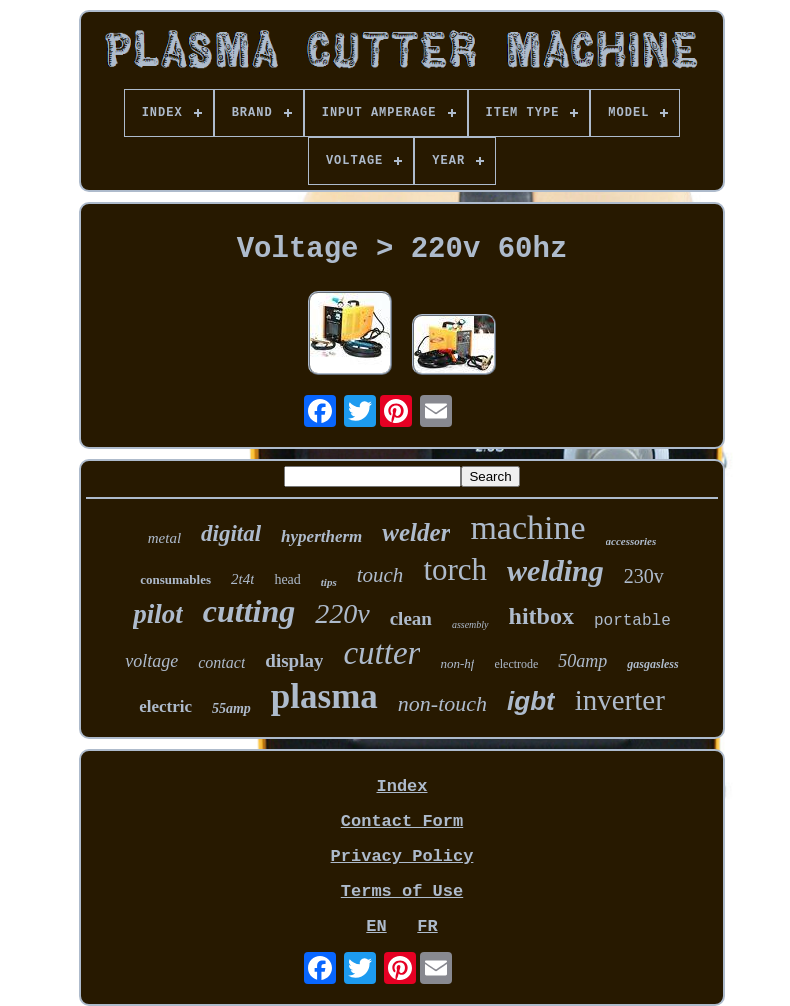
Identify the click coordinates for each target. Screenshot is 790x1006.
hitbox (541, 616)
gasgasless (652, 664)
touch (380, 575)
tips (329, 582)
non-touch (442, 703)
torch (455, 569)
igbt (531, 701)
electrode (516, 664)
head (287, 579)
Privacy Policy (402, 856)
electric (165, 706)
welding (555, 570)
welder (416, 532)
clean (411, 618)
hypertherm (321, 536)
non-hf (457, 663)
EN (376, 926)
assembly (470, 624)
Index (401, 786)
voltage (151, 661)
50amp (582, 661)
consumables (175, 579)
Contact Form (402, 821)
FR (427, 926)
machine (527, 527)
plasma (324, 696)
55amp (231, 708)
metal (164, 538)
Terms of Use (402, 891)
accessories (631, 541)
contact (221, 662)
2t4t (242, 579)
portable (632, 621)
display (294, 660)
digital (231, 533)
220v (342, 613)
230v (644, 576)
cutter (381, 653)
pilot (158, 614)
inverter (620, 700)
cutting (249, 611)
